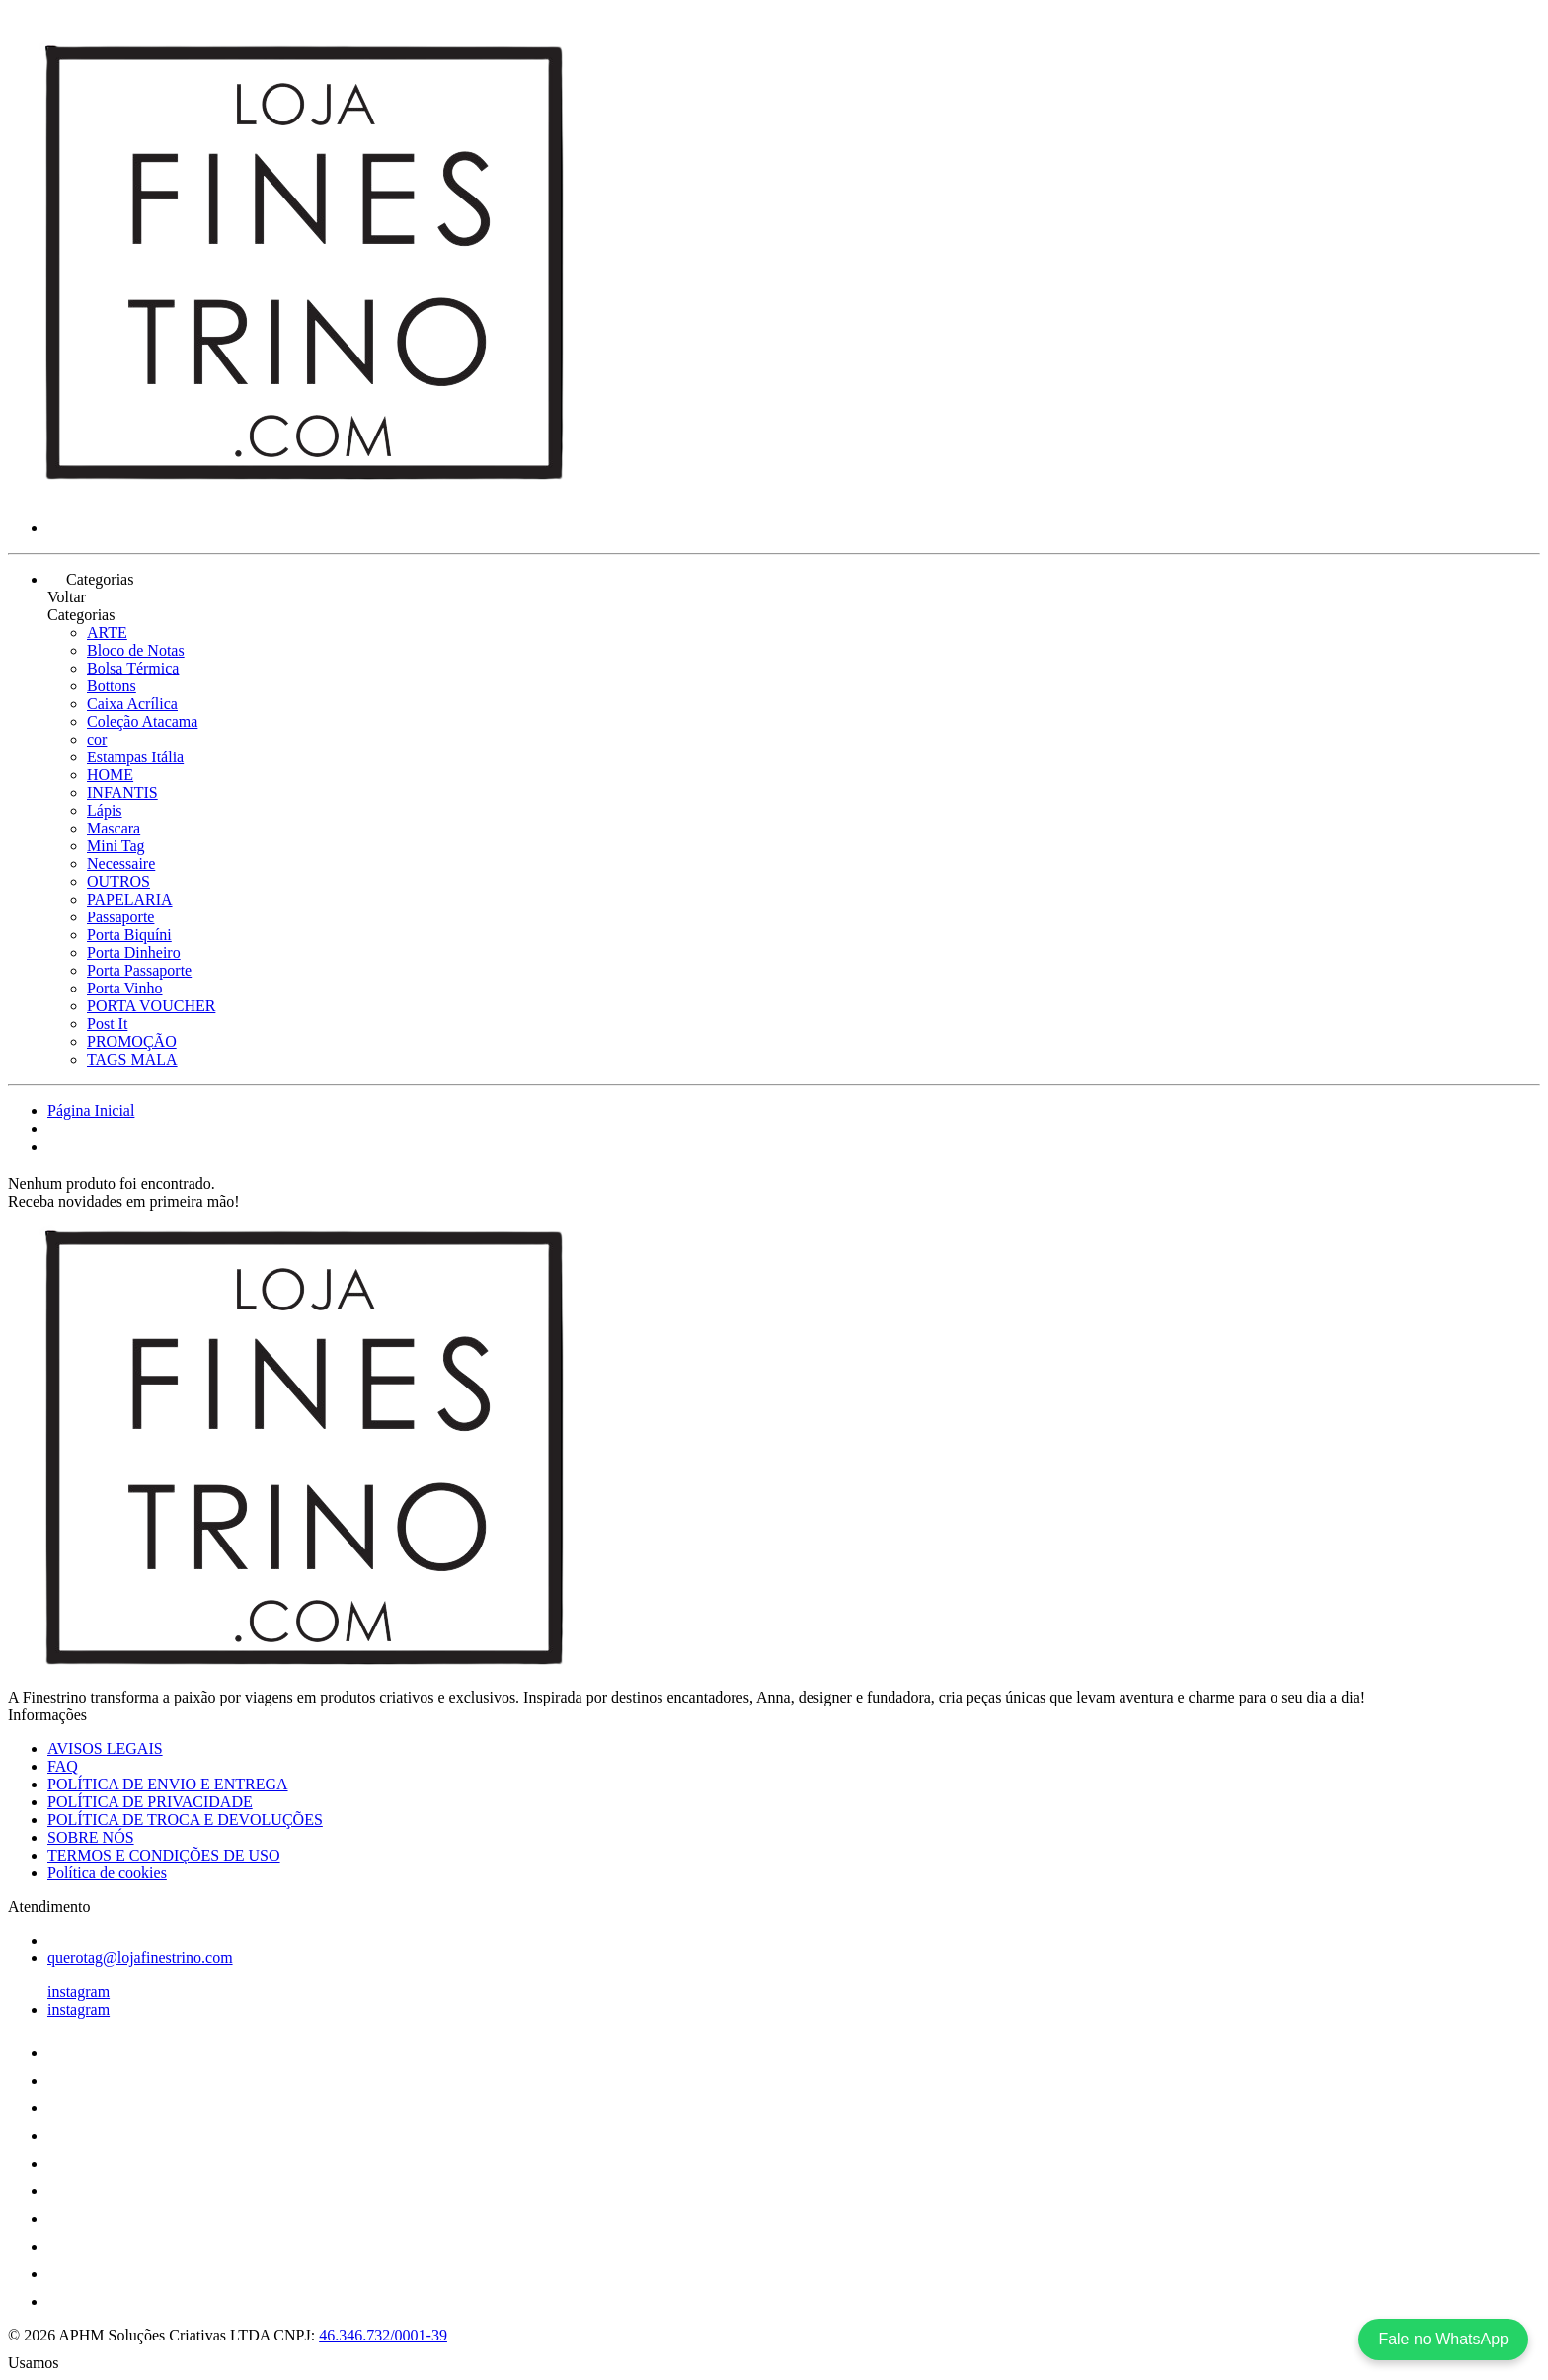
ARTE (107, 632)
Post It (107, 1023)
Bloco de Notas (136, 650)
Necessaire (121, 863)
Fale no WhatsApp (1443, 2339)
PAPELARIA (130, 899)
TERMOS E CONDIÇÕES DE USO (163, 1855)
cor (97, 739)
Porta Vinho (125, 988)
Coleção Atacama (142, 721)
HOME (110, 774)
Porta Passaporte (139, 970)
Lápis (104, 810)
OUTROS (118, 881)
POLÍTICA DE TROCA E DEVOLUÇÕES (185, 1819)
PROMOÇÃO (132, 1041)
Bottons (111, 685)
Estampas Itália (135, 757)
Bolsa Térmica (133, 668)
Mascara (113, 828)
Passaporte (120, 917)
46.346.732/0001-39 (383, 2335)
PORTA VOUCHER (151, 1005)
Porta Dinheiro (134, 952)
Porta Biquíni (129, 934)
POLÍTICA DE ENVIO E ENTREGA (167, 1784)
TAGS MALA (132, 1059)
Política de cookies (107, 1872)
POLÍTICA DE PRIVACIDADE (150, 1801)
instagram (78, 1991)
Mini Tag (116, 845)
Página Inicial (90, 1110)
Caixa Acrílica (132, 703)
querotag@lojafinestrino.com (140, 1957)
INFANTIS (122, 792)
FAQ (62, 1766)
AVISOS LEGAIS (105, 1748)
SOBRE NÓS (90, 1837)
